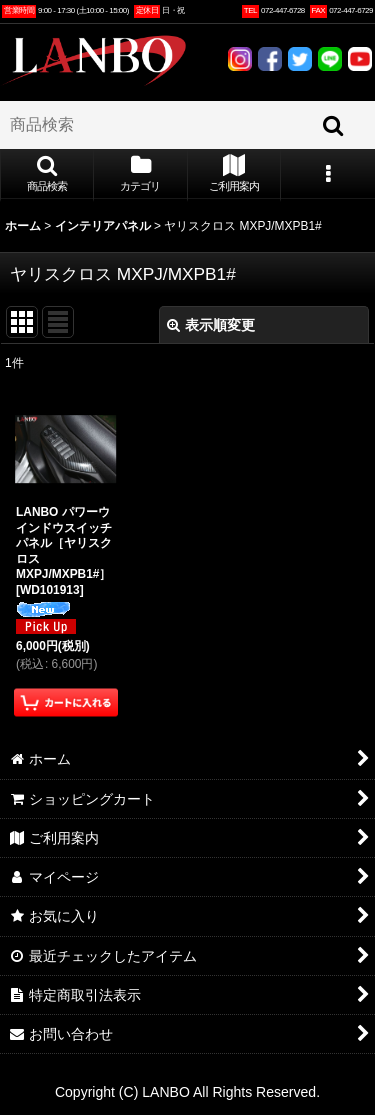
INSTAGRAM (240, 59)
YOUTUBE (360, 59)
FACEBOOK (270, 59)
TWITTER (300, 59)
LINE (330, 59)
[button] (47, 175)
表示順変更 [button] (211, 325)
